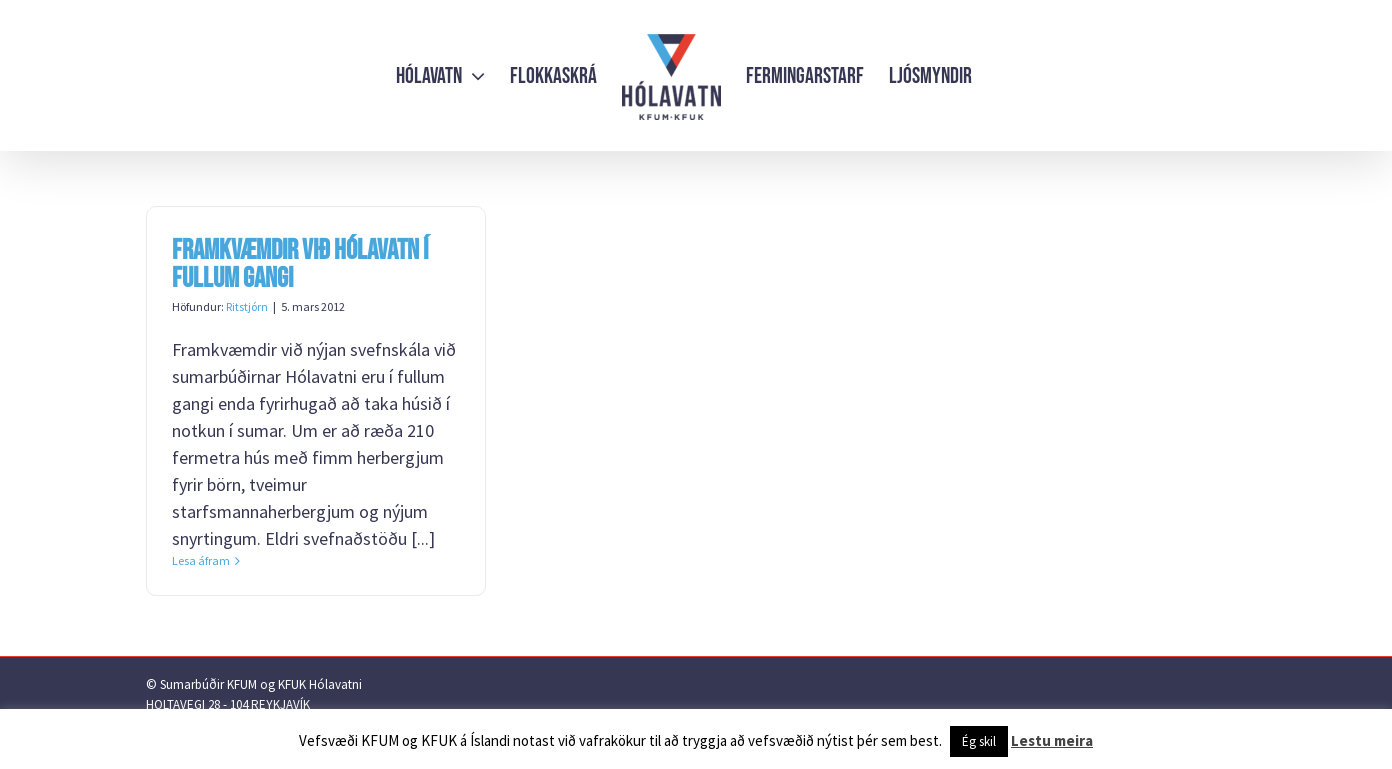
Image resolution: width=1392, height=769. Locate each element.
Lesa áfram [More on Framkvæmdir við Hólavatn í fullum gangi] (201, 560)
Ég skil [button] (979, 741)
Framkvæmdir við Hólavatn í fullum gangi (300, 264)
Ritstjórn (247, 306)
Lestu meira (1052, 740)
